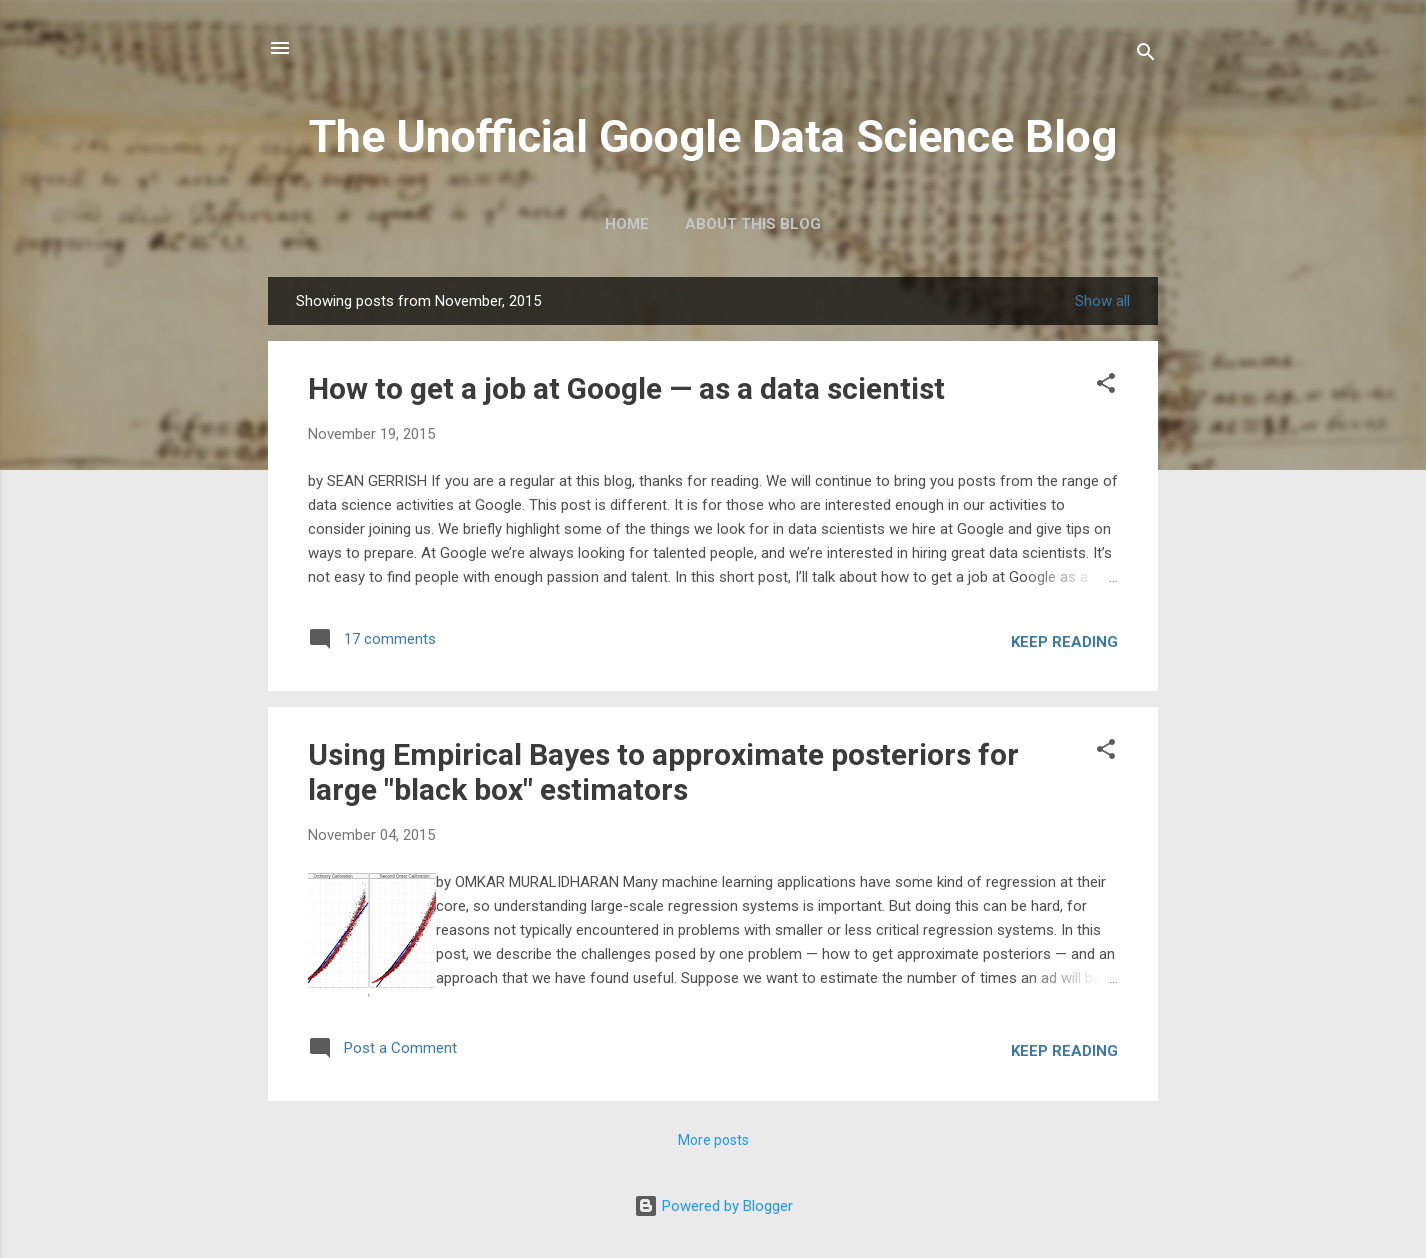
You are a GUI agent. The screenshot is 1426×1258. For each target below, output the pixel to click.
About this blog (753, 224)
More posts (713, 1140)
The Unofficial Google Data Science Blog (713, 136)
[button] (1106, 385)
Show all (1102, 301)
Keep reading (1064, 642)
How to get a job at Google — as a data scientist (626, 388)
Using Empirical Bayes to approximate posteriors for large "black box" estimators (663, 772)
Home (627, 224)
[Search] (1146, 54)
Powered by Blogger (713, 1206)
